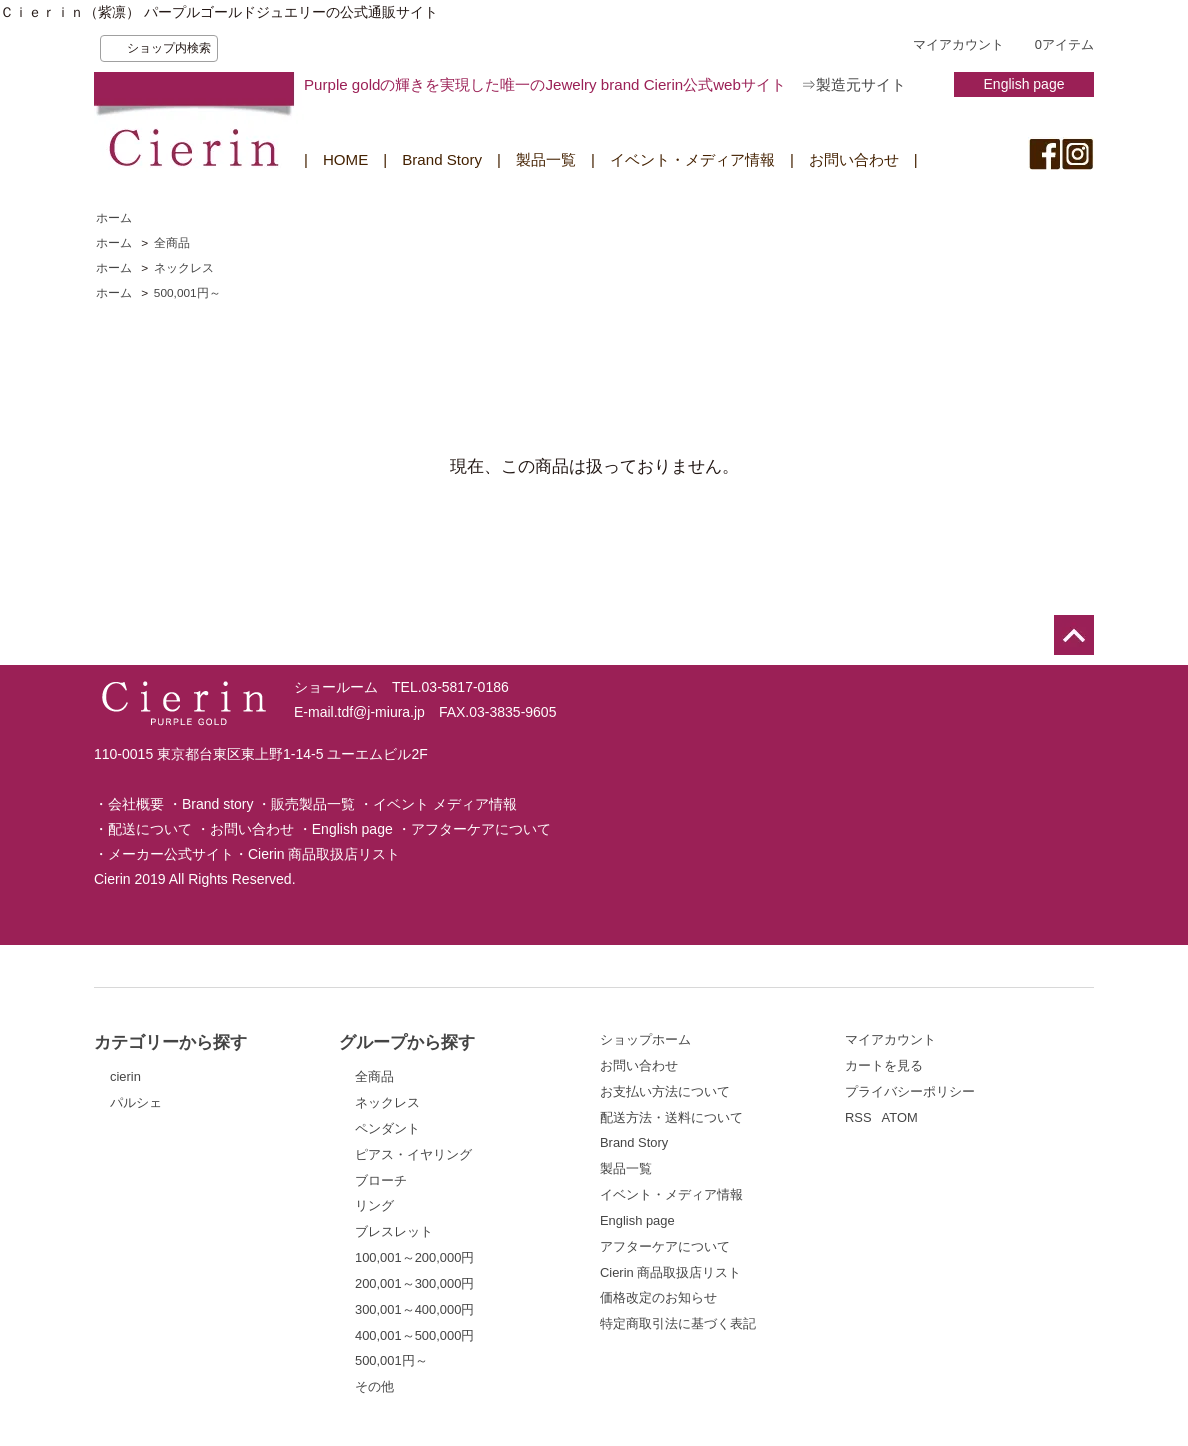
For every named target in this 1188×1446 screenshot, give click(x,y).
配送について (150, 829)
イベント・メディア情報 (692, 159)
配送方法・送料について (671, 1117)
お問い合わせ (854, 159)
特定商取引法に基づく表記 (678, 1323)
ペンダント (387, 1128)
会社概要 (136, 804)
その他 (374, 1386)
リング (374, 1205)
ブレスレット (394, 1231)
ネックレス (184, 268)
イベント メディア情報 (445, 804)
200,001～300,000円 (414, 1283)
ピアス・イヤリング (413, 1154)
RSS (858, 1117)
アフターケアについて (481, 829)
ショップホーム (645, 1039)
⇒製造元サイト (853, 84)
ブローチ (381, 1180)
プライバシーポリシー (910, 1091)
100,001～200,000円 (414, 1257)
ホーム (114, 218)
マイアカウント (958, 44)
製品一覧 (546, 159)
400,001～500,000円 (414, 1335)
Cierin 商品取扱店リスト (324, 854)
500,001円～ (187, 293)
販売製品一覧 (313, 804)
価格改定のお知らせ (658, 1297)
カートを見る (884, 1065)
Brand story (218, 804)
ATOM (900, 1117)
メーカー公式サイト (171, 854)
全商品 (172, 243)
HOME (345, 159)
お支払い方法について (665, 1091)
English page (1024, 84)
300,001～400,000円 (414, 1309)
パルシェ (136, 1102)
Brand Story (442, 159)
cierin (125, 1076)
